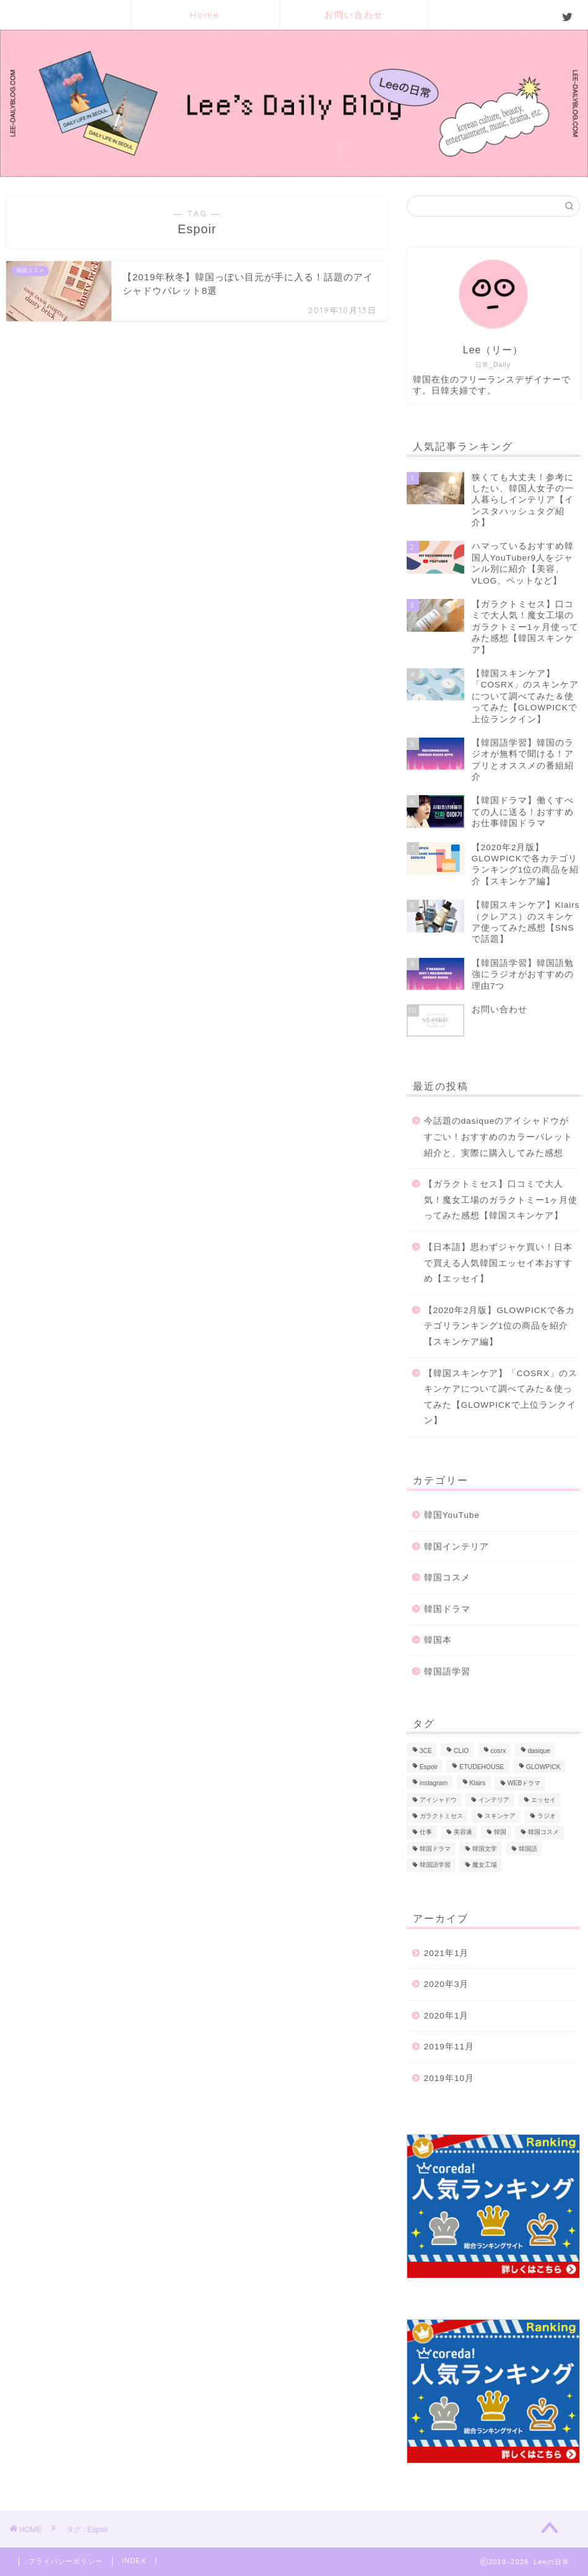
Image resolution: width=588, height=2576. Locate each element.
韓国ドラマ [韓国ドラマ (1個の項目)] (435, 1848)
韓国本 (438, 1640)
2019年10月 (449, 2078)
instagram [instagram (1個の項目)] (434, 1783)
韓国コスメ (447, 1577)
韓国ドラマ (447, 1609)
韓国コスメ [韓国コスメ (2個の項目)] (543, 1832)
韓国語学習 (447, 1671)
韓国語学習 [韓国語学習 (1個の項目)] (435, 1865)
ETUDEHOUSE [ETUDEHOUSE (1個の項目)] (481, 1767)
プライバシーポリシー (65, 2561)
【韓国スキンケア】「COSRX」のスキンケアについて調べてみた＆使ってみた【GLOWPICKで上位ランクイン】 (500, 1397)
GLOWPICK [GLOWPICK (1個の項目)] (543, 1767)
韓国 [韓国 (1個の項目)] (500, 1832)
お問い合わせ (354, 14)
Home (205, 14)
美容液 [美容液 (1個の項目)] (463, 1832)
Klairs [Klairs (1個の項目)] (478, 1783)
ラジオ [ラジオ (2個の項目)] (546, 1815)
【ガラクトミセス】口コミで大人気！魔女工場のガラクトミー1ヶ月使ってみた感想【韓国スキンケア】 (501, 1199)
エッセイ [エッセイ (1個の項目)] (543, 1799)
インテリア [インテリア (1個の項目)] (493, 1799)
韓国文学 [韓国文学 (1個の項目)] (484, 1848)
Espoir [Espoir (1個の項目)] (429, 1767)
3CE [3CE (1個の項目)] (426, 1750)
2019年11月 (449, 2046)
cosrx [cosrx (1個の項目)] (498, 1750)
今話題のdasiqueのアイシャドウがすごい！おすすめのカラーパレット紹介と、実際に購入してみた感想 (498, 1136)
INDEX (134, 2560)
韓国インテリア (456, 1546)
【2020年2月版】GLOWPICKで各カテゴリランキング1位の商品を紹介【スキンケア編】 (499, 1326)
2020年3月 (446, 1984)
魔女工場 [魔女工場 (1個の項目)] (484, 1865)
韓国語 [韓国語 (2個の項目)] (528, 1848)
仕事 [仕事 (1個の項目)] (426, 1832)
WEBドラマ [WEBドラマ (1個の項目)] (524, 1783)
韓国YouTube (452, 1515)
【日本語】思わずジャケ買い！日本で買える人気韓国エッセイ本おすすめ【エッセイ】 (498, 1263)
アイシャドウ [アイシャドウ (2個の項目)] (438, 1799)
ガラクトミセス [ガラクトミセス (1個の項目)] (441, 1815)
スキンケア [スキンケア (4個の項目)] (500, 1815)
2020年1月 (446, 2015)
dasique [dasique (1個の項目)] (539, 1750)
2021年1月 (446, 1953)
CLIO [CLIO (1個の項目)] (461, 1750)
